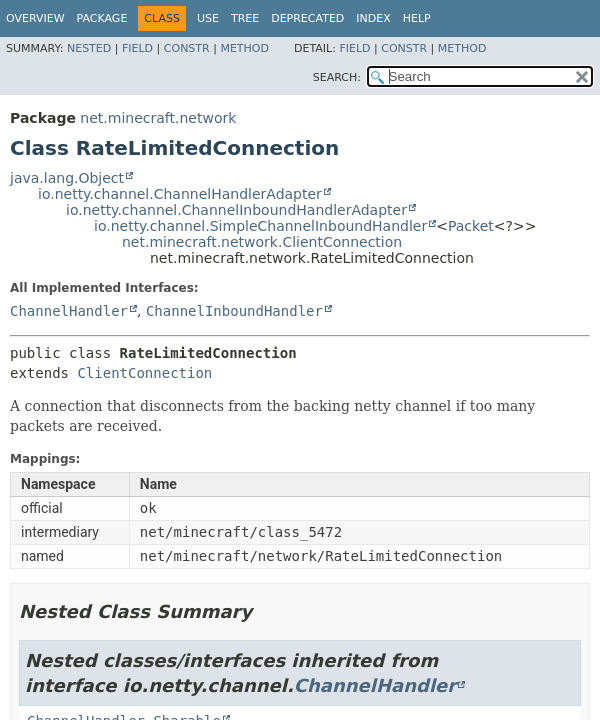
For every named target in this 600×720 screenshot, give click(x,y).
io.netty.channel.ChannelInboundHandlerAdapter (236, 210)
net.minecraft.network (158, 118)
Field (137, 48)
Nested (89, 48)
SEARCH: (337, 77)
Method (244, 48)
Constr (187, 48)
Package (102, 18)
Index (373, 18)
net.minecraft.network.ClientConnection (262, 242)
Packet (471, 226)
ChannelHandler (69, 311)
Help (417, 18)
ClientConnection (144, 373)
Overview (35, 18)
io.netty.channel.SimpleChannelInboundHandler (260, 226)
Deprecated (307, 18)
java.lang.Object (67, 178)
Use (208, 18)
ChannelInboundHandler (234, 311)
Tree (245, 18)
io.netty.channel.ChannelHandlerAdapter (180, 194)
